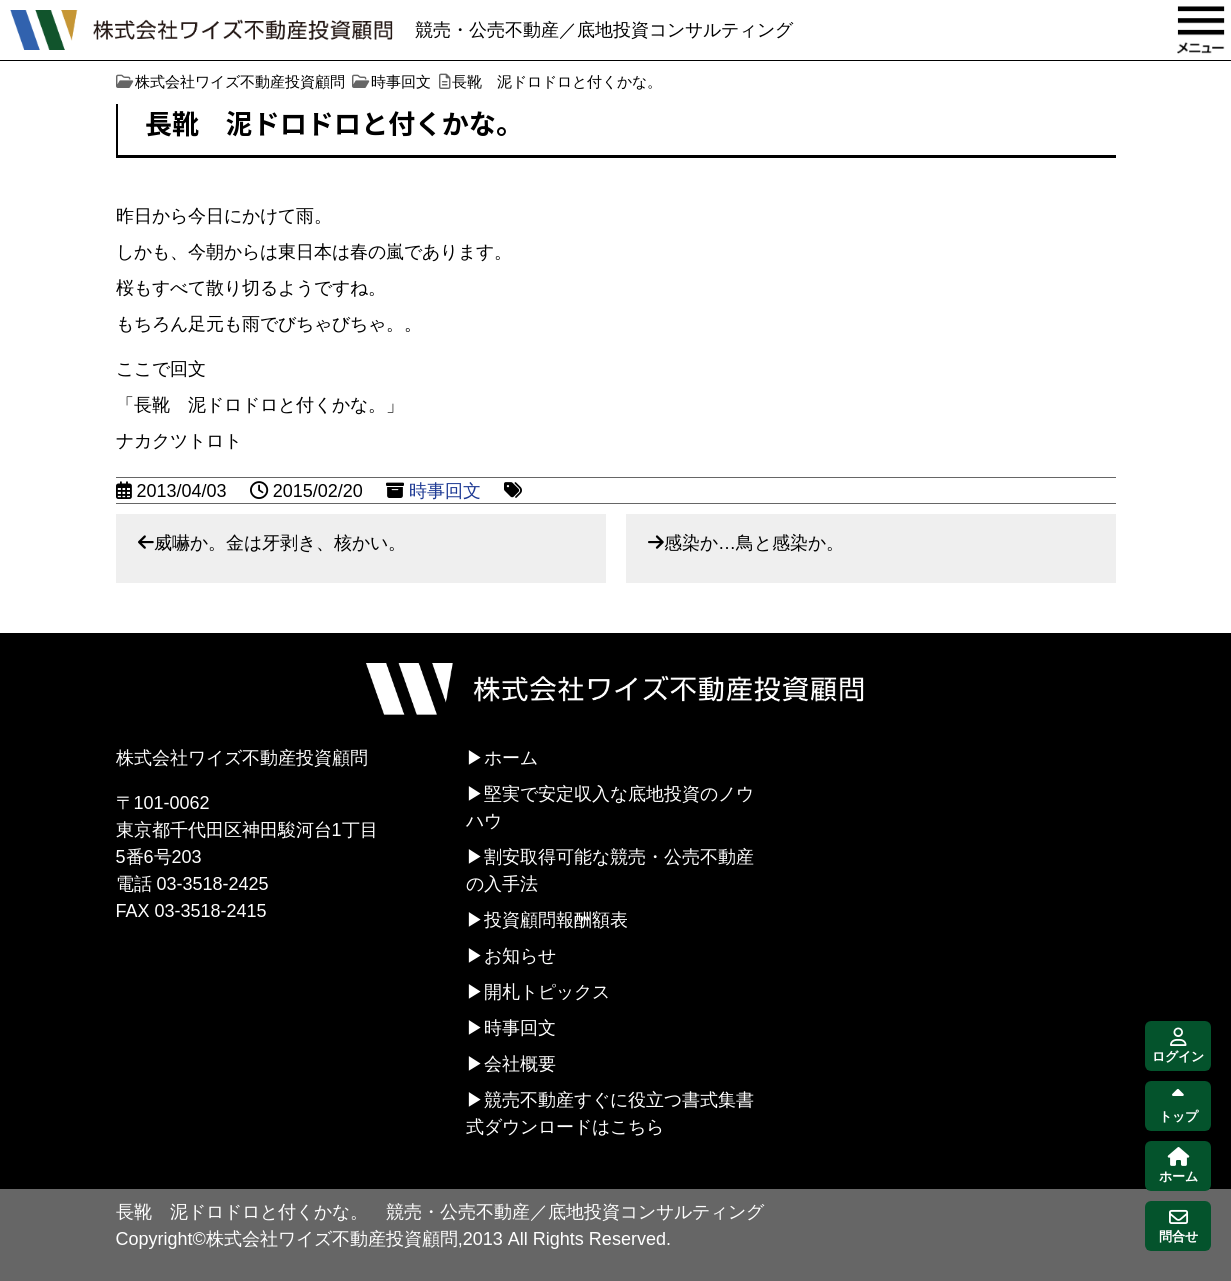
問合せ (1178, 1226)
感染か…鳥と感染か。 (754, 543)
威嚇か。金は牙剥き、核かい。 (280, 543)
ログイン (1178, 1046)
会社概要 (520, 1064)
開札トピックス (547, 992)
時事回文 (445, 491)
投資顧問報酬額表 (556, 920)
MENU (1201, 30)
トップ (1178, 1106)
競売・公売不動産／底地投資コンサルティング (604, 30)
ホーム (511, 758)
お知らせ (520, 956)
